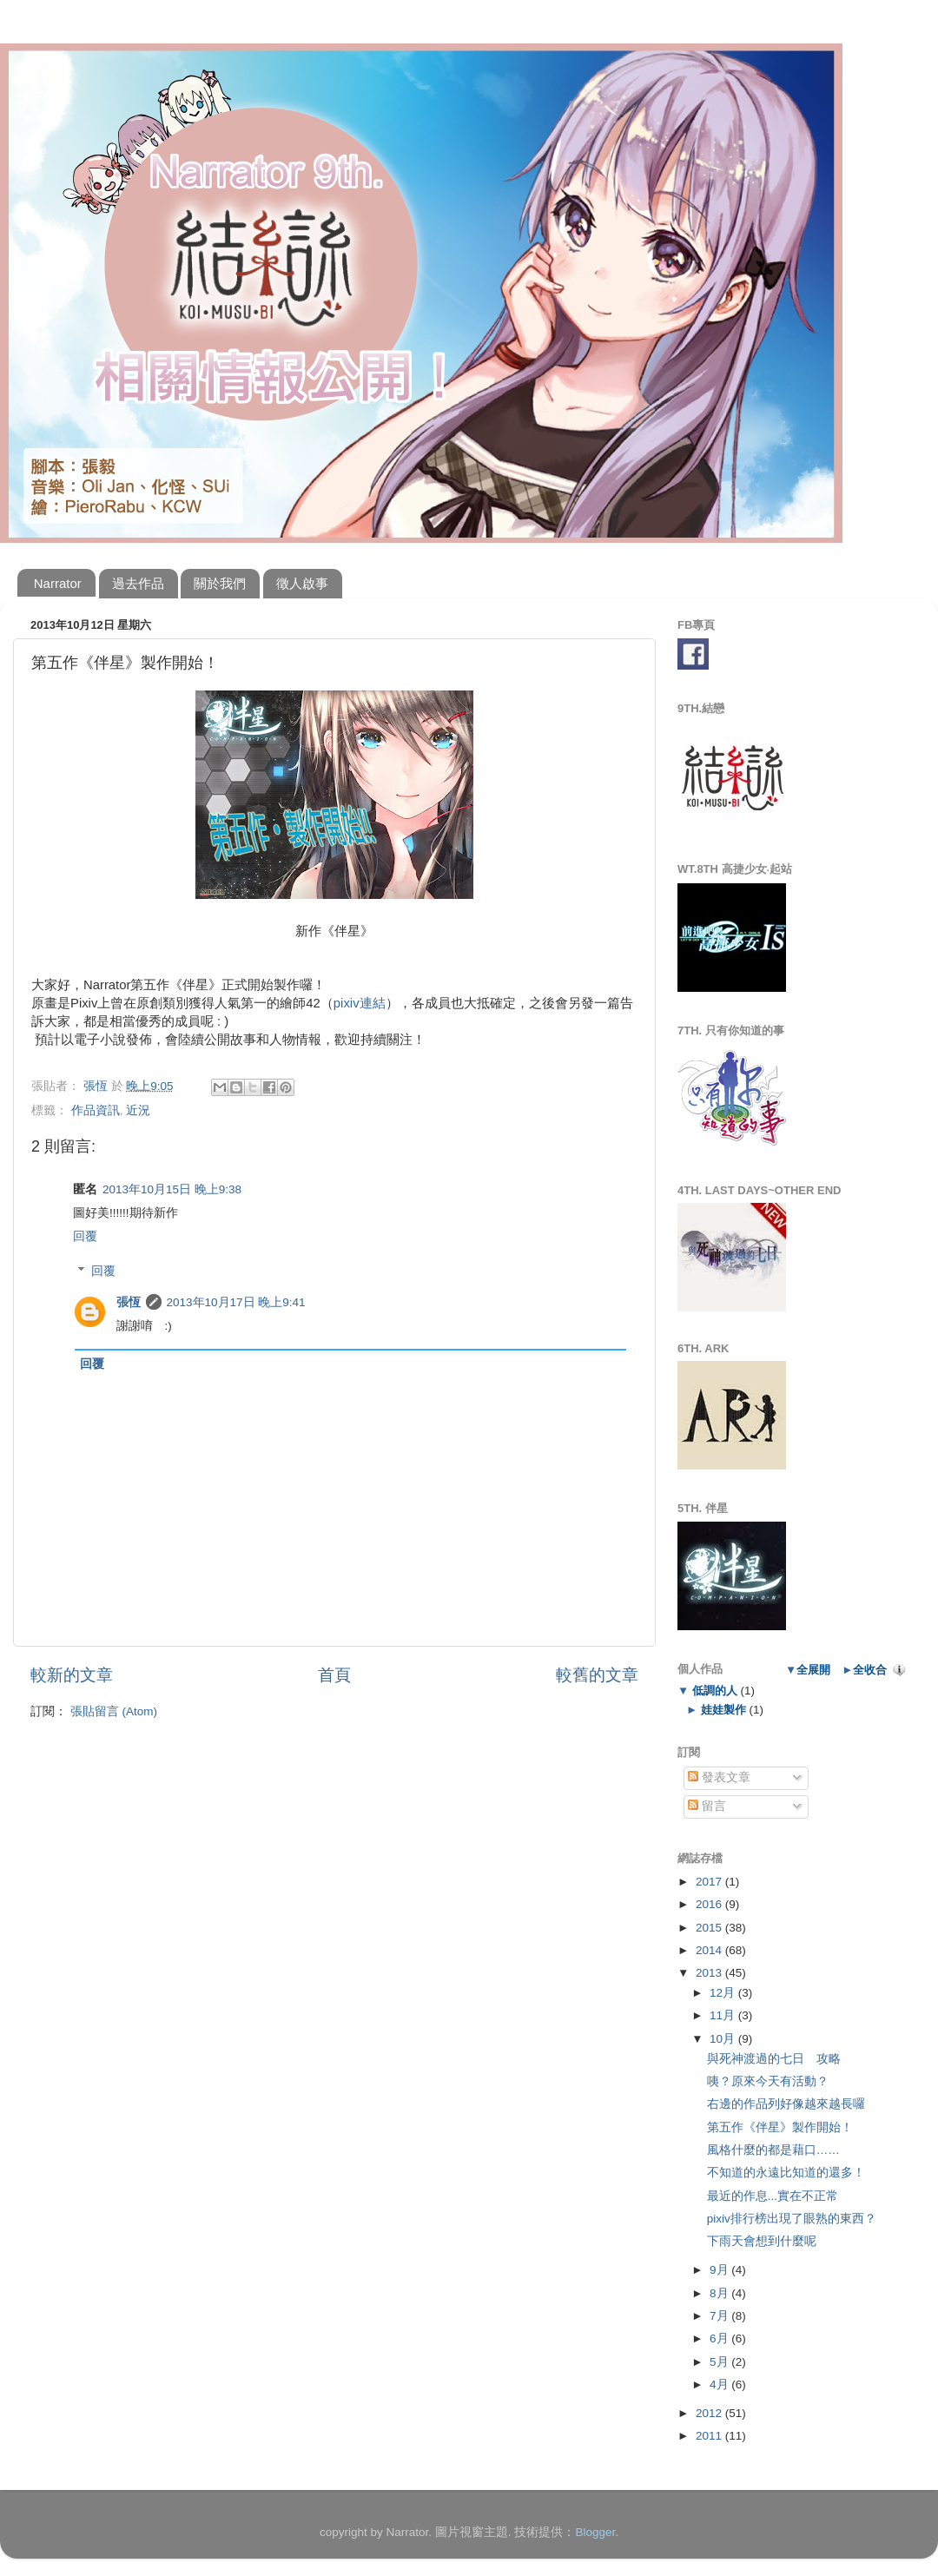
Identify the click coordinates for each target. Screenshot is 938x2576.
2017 (710, 1881)
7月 (720, 2315)
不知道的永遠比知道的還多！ (786, 2172)
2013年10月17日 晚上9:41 (236, 1302)
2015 (710, 1927)
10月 (724, 2038)
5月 (720, 2361)
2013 (710, 1972)
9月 (720, 2269)
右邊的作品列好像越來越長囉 (786, 2103)
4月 (720, 2384)
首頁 (334, 1675)
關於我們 (220, 583)
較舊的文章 (597, 1675)
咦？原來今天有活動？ (768, 2081)
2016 (710, 1904)
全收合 (870, 1669)
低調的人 (714, 1690)
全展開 (813, 1669)
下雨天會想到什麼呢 (761, 2241)
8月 (720, 2293)
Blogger (595, 2532)
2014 (710, 1950)
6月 (720, 2338)
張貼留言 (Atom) (113, 1711)
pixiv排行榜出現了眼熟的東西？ (791, 2218)
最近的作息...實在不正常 (772, 2196)
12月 (724, 1992)
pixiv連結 (360, 1003)
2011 (710, 2435)
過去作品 (138, 583)
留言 (707, 1806)
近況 (138, 1110)
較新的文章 (71, 1675)
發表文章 (719, 1777)
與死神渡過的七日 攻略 (774, 2058)
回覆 (85, 1236)
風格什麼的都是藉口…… (773, 2150)
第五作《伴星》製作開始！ (780, 2127)
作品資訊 (95, 1110)
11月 (724, 2015)
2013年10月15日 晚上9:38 (171, 1189)
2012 (710, 2413)
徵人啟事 (302, 583)
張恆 (128, 1302)
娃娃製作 (723, 1709)
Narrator (58, 583)
